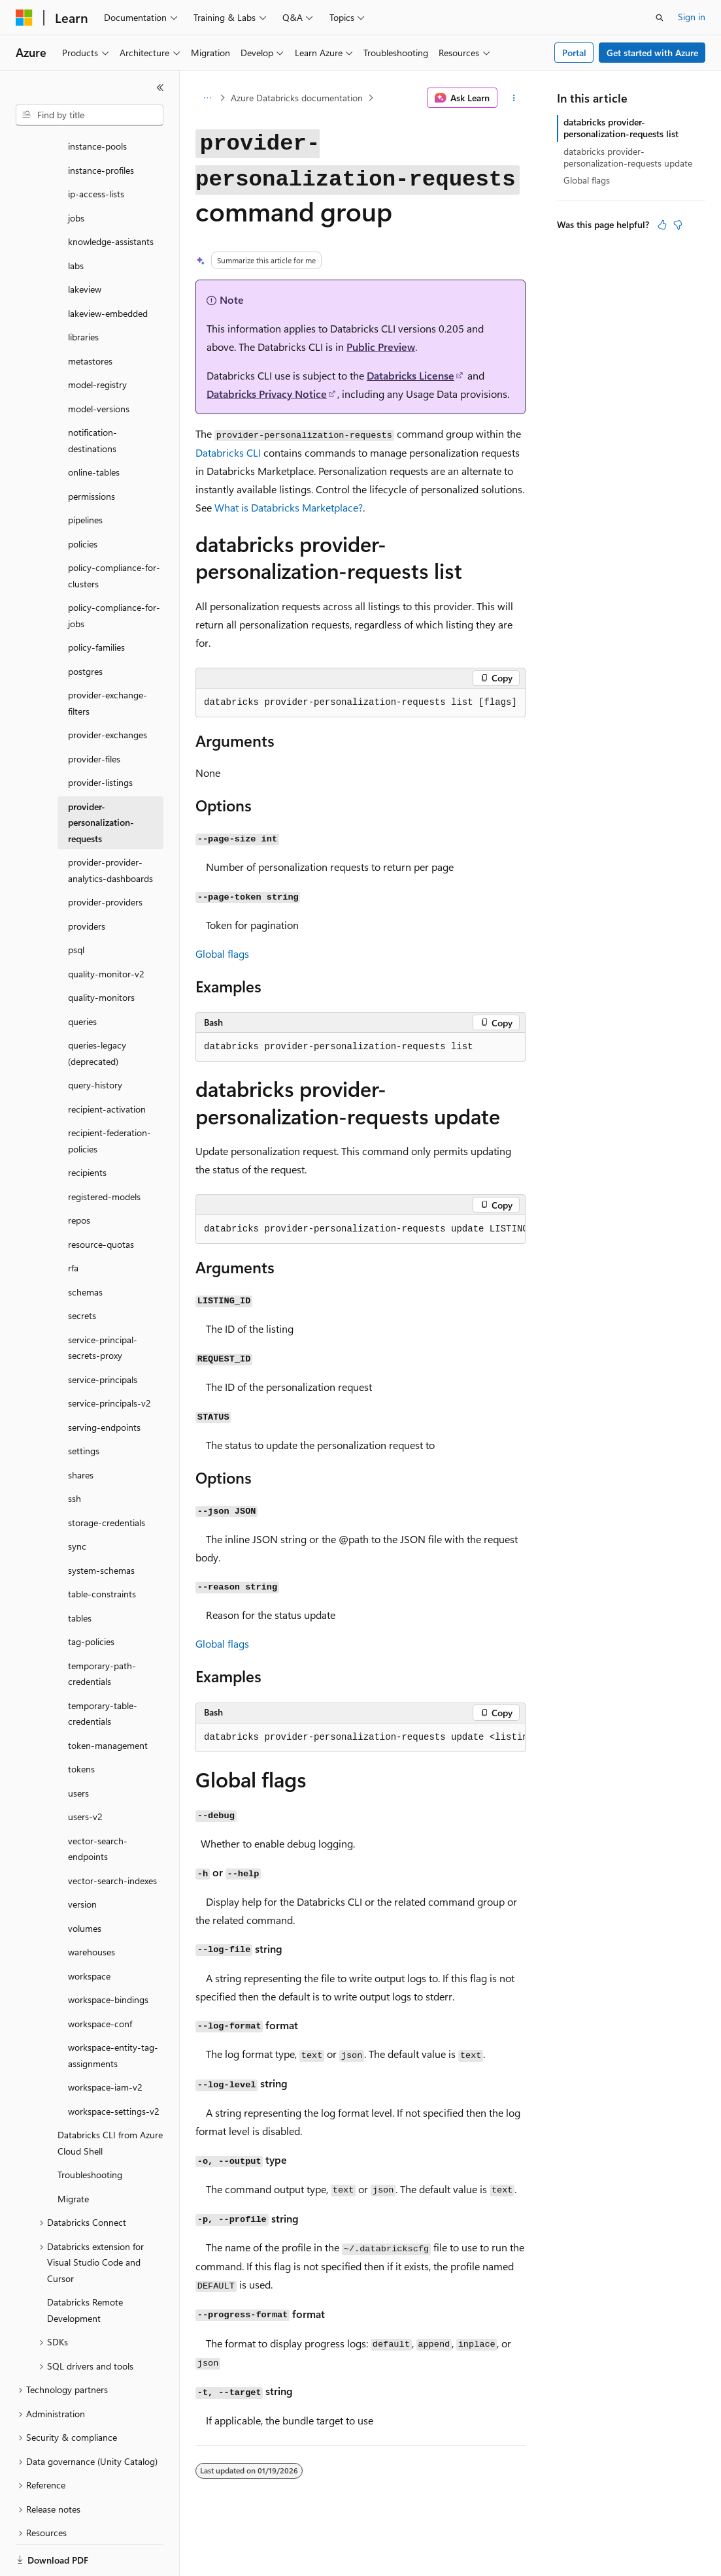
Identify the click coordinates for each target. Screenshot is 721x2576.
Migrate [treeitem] (73, 2153)
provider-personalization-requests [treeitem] (101, 777)
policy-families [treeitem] (96, 602)
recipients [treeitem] (87, 1127)
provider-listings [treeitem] (100, 737)
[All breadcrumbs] (206, 98)
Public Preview (380, 346)
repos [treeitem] (79, 1175)
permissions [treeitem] (91, 451)
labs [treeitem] (76, 220)
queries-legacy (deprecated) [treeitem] (97, 1008)
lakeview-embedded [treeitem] (108, 268)
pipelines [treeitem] (85, 474)
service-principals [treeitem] (102, 1334)
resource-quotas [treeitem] (101, 1199)
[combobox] (89, 115)
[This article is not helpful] (678, 225)
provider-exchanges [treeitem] (107, 689)
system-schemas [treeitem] (101, 1525)
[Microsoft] (24, 17)
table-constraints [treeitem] (102, 1548)
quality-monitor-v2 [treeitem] (106, 928)
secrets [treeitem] (82, 1270)
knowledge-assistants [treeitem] (111, 196)
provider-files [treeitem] (94, 714)
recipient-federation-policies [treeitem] (109, 1095)
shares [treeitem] (80, 1430)
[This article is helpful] (662, 225)
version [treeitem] (82, 1859)
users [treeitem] (78, 1748)
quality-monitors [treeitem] (101, 952)
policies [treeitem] (82, 499)
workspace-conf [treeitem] (100, 1978)
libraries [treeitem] (83, 291)
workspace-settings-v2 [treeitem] (113, 2066)
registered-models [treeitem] (104, 1151)
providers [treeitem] (86, 881)
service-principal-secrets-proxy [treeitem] (102, 1302)
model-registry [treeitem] (97, 339)
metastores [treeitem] (90, 316)
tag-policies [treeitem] (91, 1596)
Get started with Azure (652, 52)
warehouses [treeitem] (91, 1906)
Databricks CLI (228, 452)
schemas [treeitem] (85, 1247)
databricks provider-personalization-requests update (627, 157)
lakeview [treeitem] (84, 244)
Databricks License (410, 375)
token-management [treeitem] (108, 1700)
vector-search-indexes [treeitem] (112, 1835)
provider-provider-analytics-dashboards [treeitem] (110, 825)
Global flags (222, 953)
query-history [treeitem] (95, 1040)
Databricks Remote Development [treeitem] (85, 2265)
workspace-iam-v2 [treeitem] (105, 2042)
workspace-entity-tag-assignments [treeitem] (113, 2010)
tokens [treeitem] (81, 1724)
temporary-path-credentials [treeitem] (102, 1628)
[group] (360, 1229)
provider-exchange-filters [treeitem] (107, 658)
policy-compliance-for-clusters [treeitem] (114, 530)
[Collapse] (160, 87)
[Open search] (659, 17)
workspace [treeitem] (89, 1931)
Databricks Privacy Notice (267, 393)
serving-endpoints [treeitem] (104, 1382)
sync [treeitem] (77, 1501)
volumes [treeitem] (84, 1883)
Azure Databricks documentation (297, 97)
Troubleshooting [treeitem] (90, 2129)
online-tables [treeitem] (94, 427)
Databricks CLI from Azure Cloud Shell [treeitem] (110, 2097)
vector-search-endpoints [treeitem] (97, 1803)
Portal (574, 52)
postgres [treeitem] (85, 626)
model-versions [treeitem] (98, 363)
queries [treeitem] (82, 976)
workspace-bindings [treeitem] (108, 1954)
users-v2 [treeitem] (85, 1771)
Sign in (691, 16)
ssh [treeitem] (74, 1453)
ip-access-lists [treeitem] (96, 148)
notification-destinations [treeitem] (92, 395)
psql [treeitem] (76, 904)
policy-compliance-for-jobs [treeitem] (114, 570)
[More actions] (514, 98)
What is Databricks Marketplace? (288, 507)
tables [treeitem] (80, 1573)
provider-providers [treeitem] (105, 857)
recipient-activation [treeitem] (107, 1064)
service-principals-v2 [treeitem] (109, 1358)
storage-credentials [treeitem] (106, 1477)
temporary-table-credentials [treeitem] (102, 1668)
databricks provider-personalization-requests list (621, 128)
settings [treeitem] (83, 1405)
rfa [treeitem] (73, 1222)
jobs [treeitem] (76, 173)
